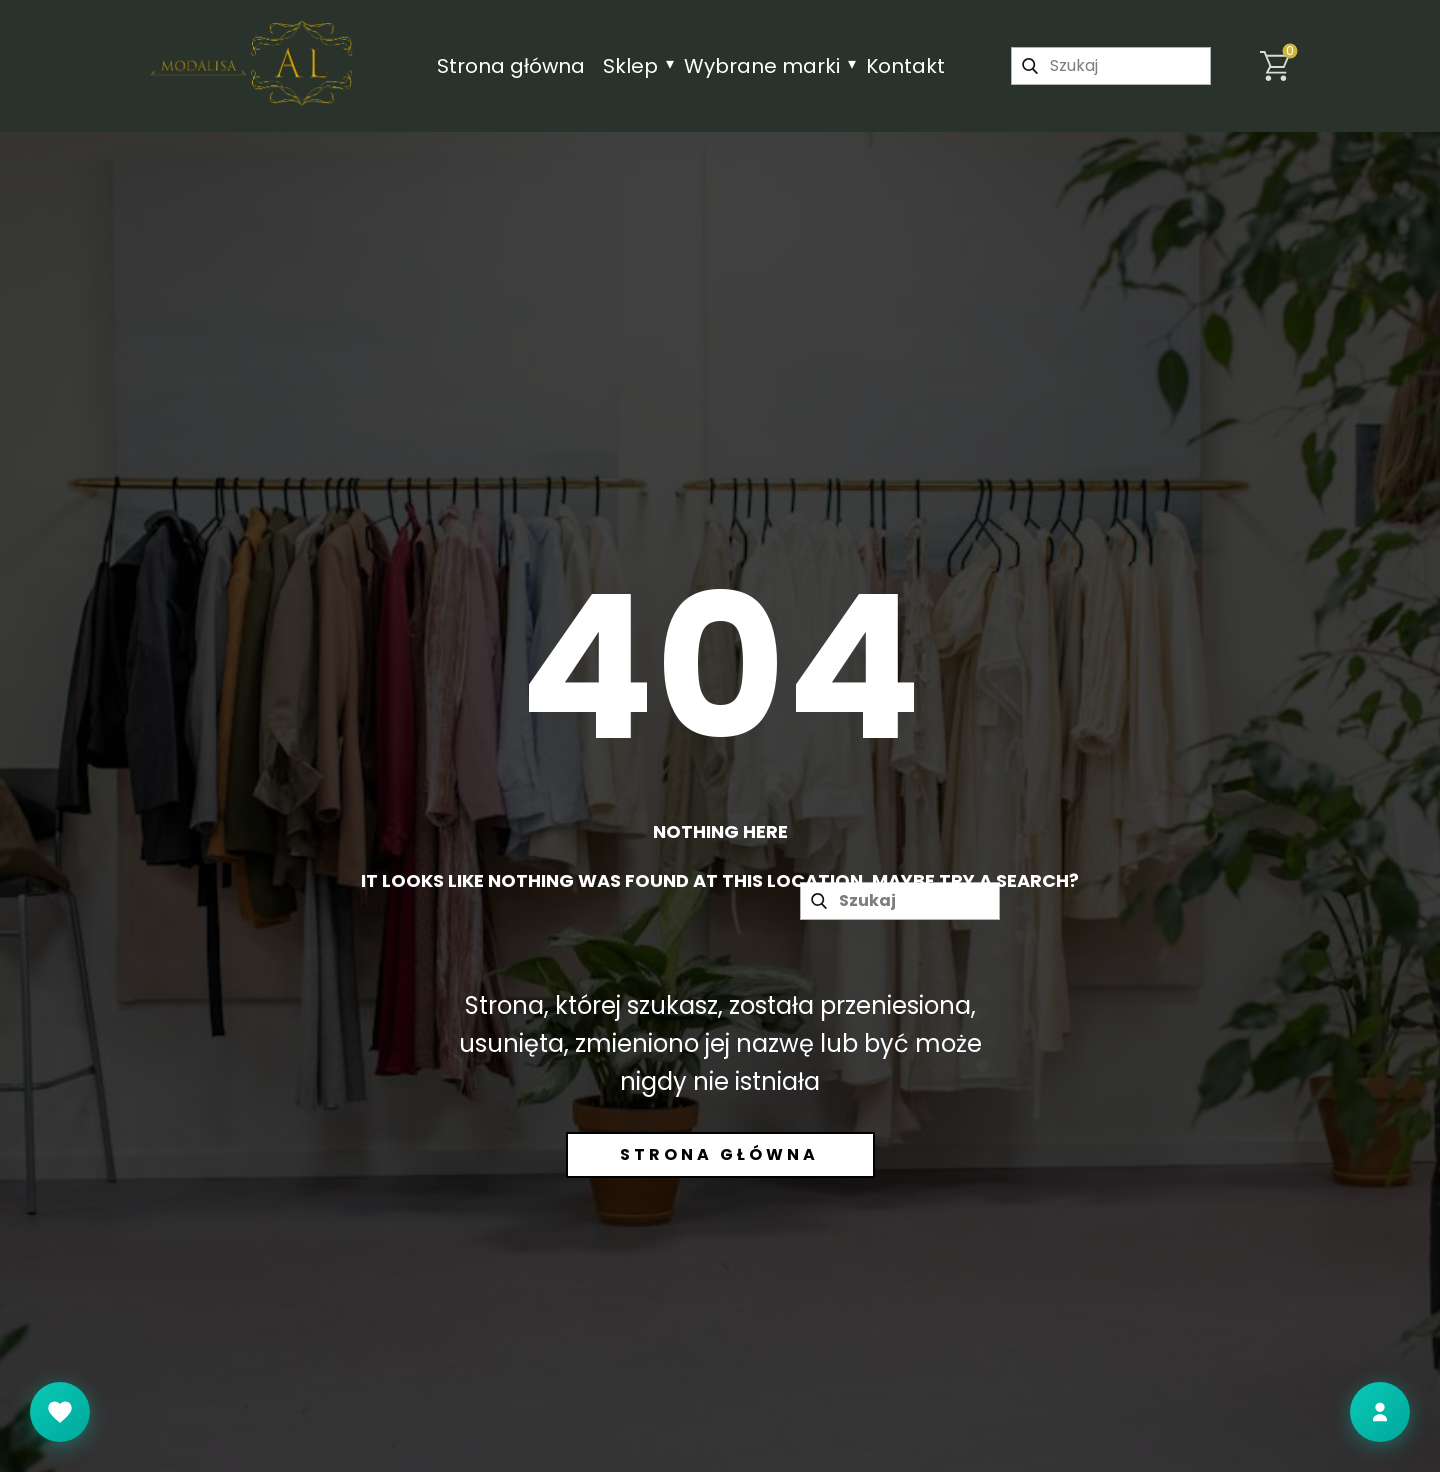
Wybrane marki (762, 66)
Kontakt (905, 66)
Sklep (630, 66)
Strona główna (511, 66)
